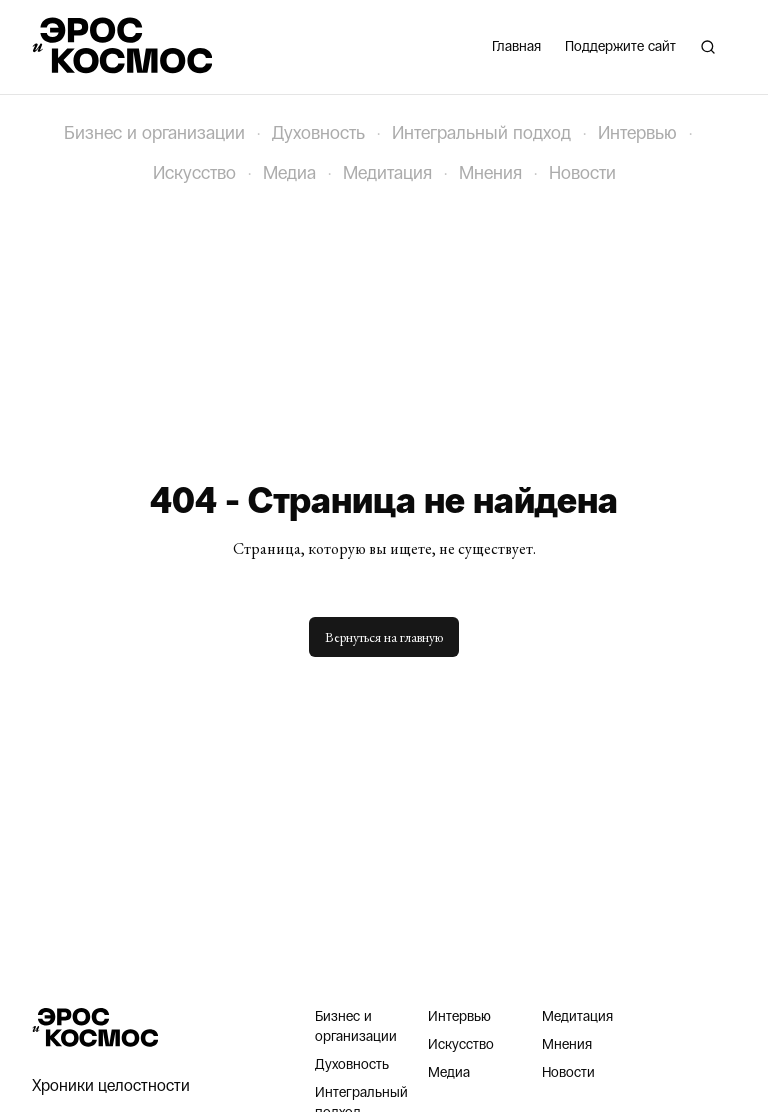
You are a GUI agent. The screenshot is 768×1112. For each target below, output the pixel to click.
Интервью (637, 133)
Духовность (318, 133)
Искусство (194, 173)
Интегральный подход (481, 133)
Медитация (387, 173)
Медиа (289, 173)
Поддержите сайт (620, 46)
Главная (516, 46)
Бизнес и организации (154, 133)
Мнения (490, 173)
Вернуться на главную (384, 637)
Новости (582, 173)
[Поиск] (708, 47)
